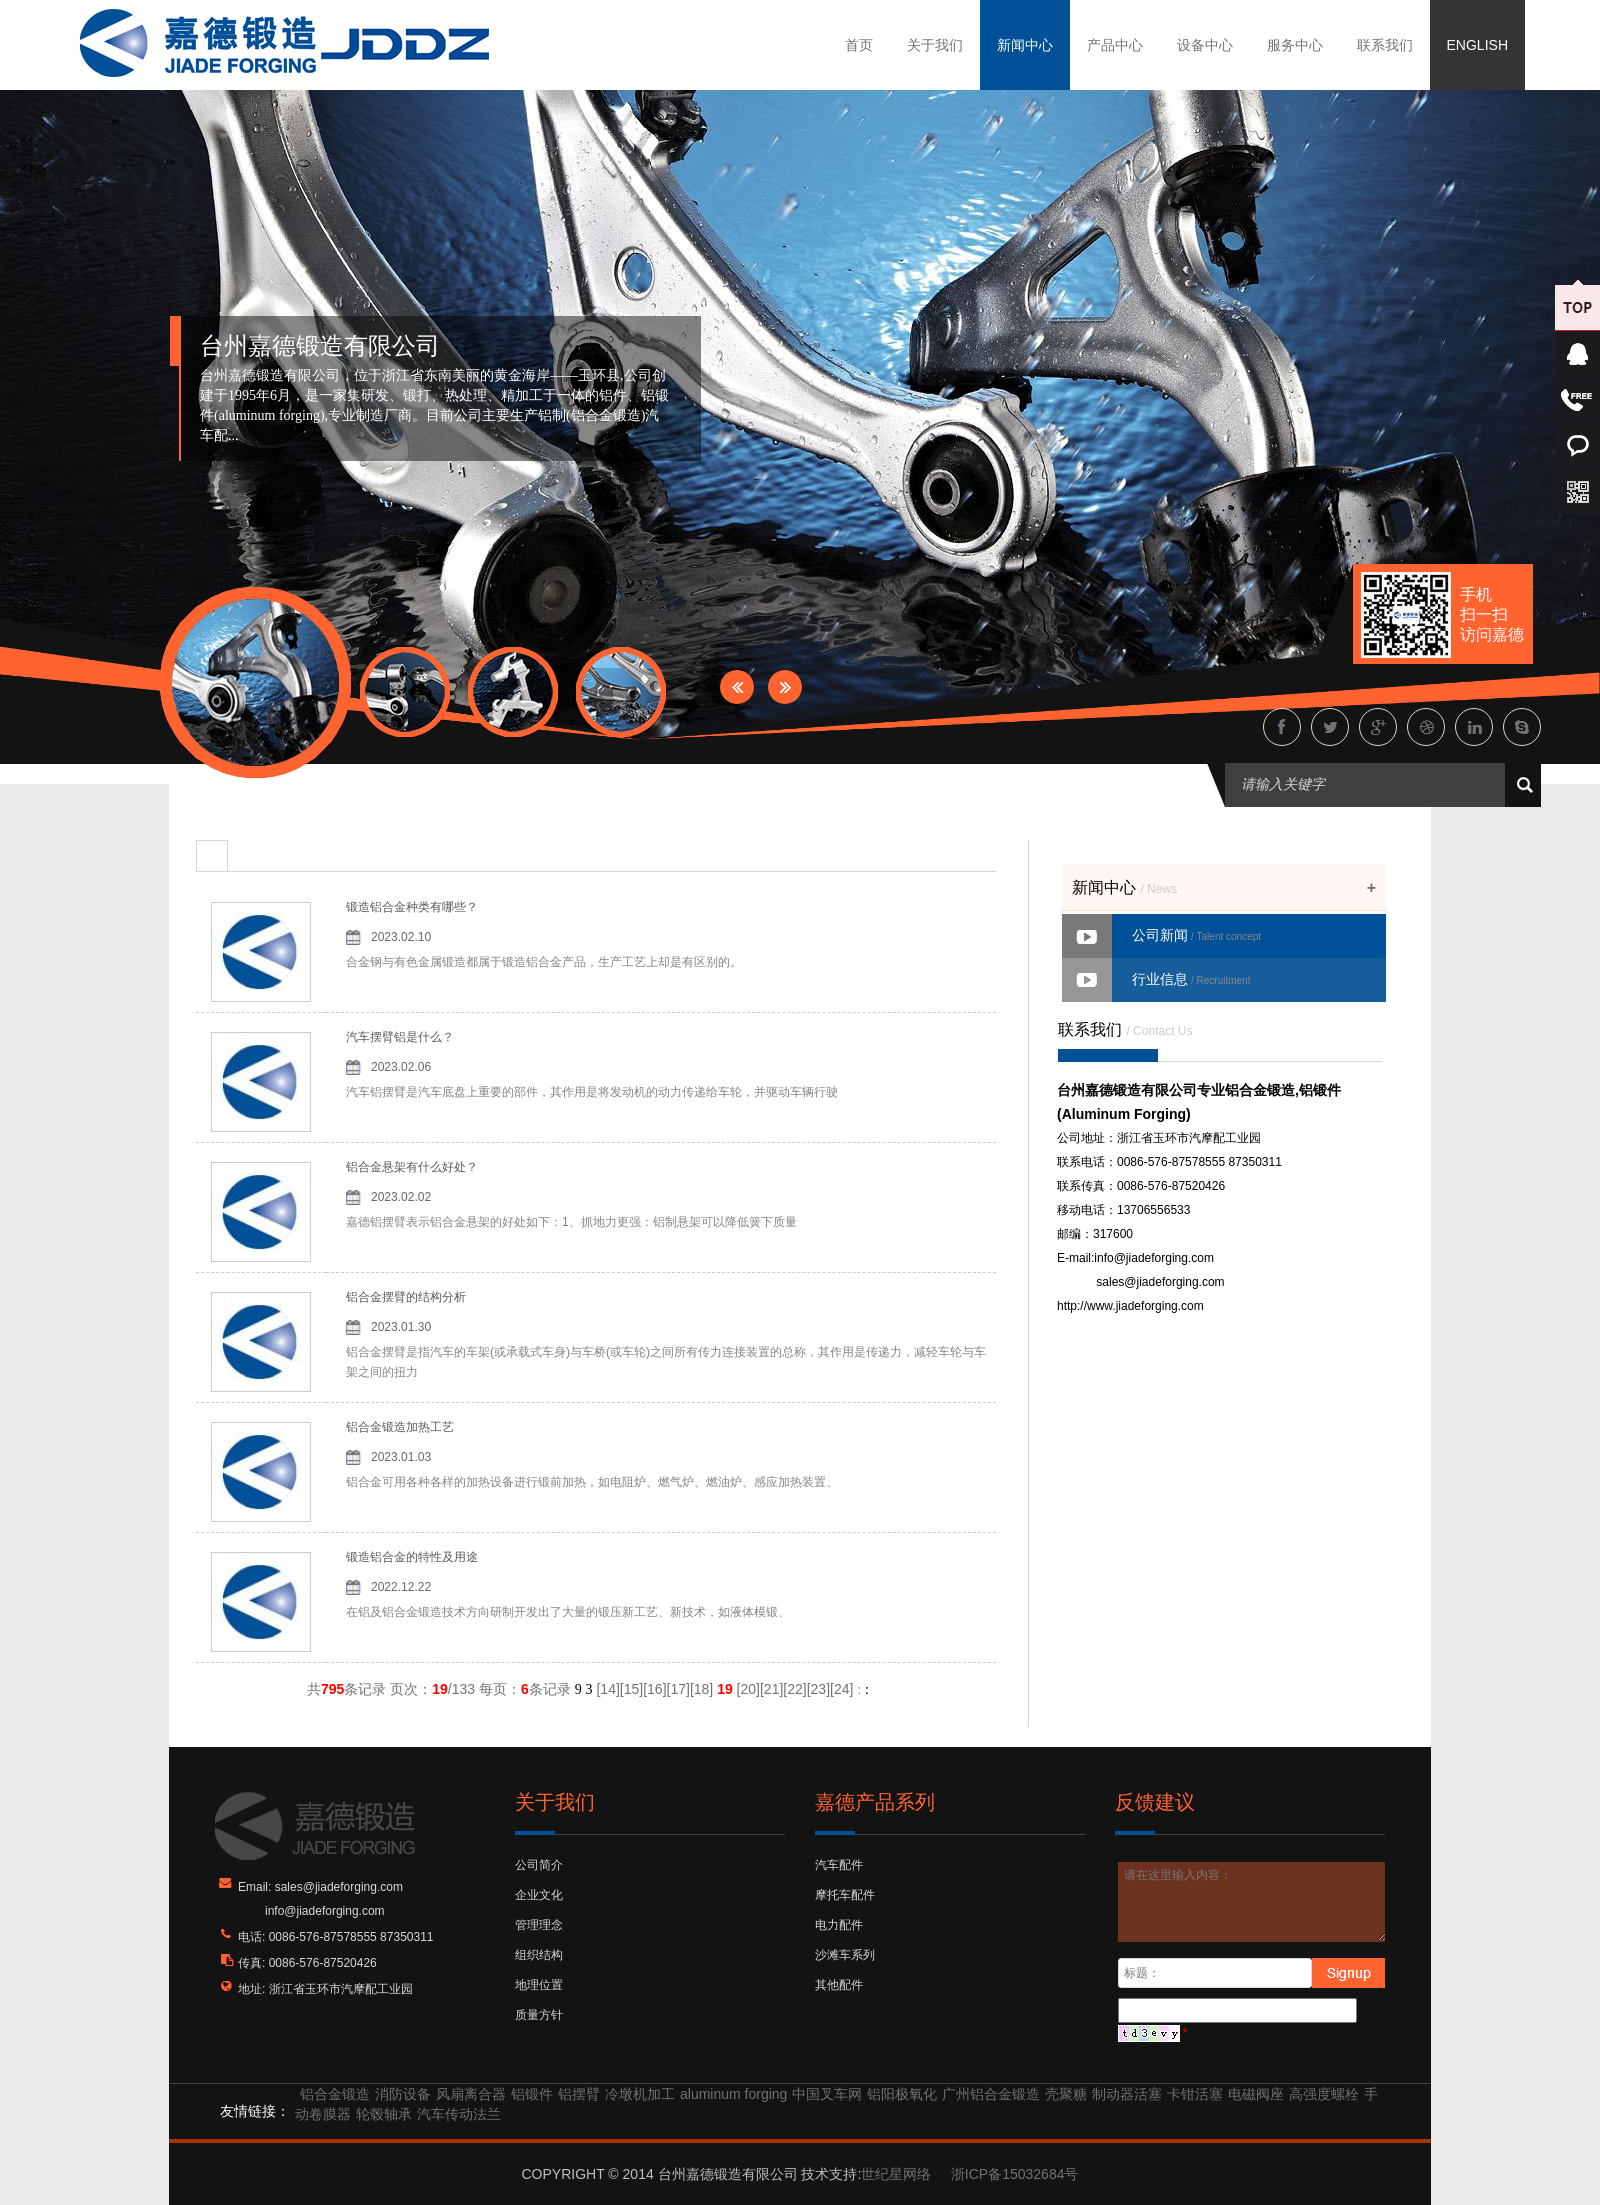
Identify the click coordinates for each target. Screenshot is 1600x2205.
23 (819, 1689)
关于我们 (935, 45)
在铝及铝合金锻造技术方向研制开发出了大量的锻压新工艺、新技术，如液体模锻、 (568, 1612)
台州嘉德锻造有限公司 (320, 346)
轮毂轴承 (384, 2114)
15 (632, 1689)
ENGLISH (1477, 45)
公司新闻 (1196, 935)
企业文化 (539, 1895)
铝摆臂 (579, 2094)
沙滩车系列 (845, 1955)
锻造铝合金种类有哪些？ (412, 907)
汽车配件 (839, 1865)
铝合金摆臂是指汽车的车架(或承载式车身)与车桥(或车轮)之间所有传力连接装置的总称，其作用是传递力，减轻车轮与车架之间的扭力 (666, 1362)
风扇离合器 (471, 2094)
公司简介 (539, 1865)
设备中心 (1205, 45)
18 (702, 1689)
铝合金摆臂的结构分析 (406, 1297)
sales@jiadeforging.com (1160, 1282)
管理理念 (539, 1925)
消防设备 (403, 2094)
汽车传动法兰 (459, 2114)
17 (678, 1689)
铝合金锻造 (335, 2094)
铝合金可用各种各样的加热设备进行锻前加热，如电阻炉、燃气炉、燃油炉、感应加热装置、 (592, 1482)
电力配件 (839, 1925)
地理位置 (539, 1985)
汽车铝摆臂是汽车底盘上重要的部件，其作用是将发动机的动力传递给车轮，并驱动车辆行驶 (592, 1092)
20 (749, 1689)
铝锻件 (532, 2094)
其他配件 (839, 1985)
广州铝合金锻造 (991, 2094)
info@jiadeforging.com (1154, 1258)
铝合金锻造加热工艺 (400, 1427)
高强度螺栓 (1324, 2094)
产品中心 (1115, 45)
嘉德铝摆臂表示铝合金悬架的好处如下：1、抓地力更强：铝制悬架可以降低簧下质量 (571, 1222)
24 (842, 1689)
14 (608, 1689)
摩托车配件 (845, 1895)
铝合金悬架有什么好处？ (412, 1167)
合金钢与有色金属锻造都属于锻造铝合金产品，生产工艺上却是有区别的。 (544, 962)
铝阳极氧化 (902, 2094)
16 (655, 1689)
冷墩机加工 (640, 2094)
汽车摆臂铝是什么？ (400, 1037)
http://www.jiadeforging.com (1130, 1306)
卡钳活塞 (1195, 2094)
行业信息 (1191, 979)
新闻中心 (1025, 45)
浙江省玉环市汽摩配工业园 (341, 1989)
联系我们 (1385, 45)
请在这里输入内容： (1252, 1902)
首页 (859, 45)
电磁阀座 (1256, 2094)
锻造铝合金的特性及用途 (412, 1557)
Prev (737, 687)
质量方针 (539, 2015)
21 (772, 1689)
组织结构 (539, 1955)
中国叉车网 (827, 2094)
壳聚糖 (1066, 2094)
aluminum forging (733, 2094)
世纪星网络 (896, 2174)
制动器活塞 (1127, 2094)
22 (795, 1689)
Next (785, 687)
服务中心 (1295, 45)
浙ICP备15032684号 (1015, 2174)
